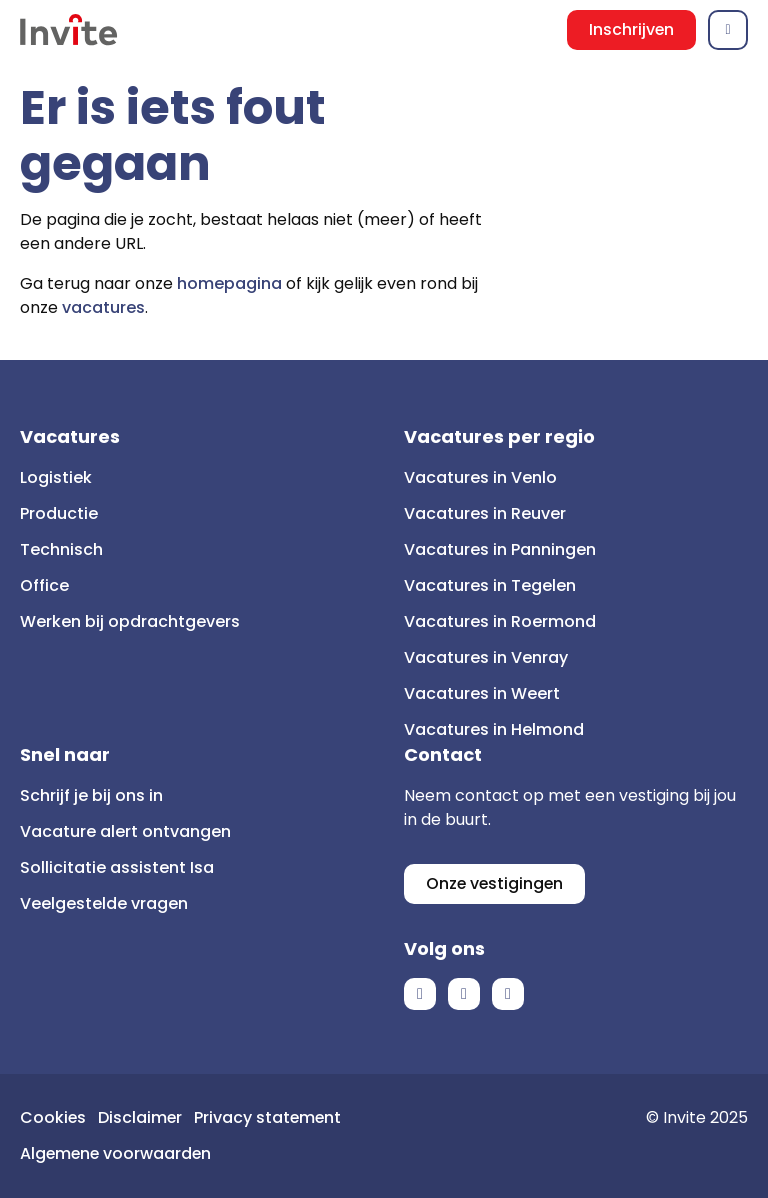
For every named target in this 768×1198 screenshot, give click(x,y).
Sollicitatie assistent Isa (117, 867)
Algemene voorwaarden (117, 1153)
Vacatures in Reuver (485, 513)
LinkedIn (464, 994)
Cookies (53, 1117)
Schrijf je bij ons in (91, 795)
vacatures (103, 307)
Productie (59, 513)
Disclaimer (141, 1117)
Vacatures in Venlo (480, 477)
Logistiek (56, 477)
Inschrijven (631, 29)
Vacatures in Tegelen (490, 585)
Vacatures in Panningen (500, 549)
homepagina (229, 283)
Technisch (61, 549)
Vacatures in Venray (486, 657)
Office (44, 585)
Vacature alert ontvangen (125, 831)
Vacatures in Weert (482, 693)
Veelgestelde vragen (104, 903)
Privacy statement (270, 1117)
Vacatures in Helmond (494, 729)
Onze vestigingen (496, 883)
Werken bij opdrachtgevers (130, 621)
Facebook (420, 994)
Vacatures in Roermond (500, 621)
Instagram (508, 994)
